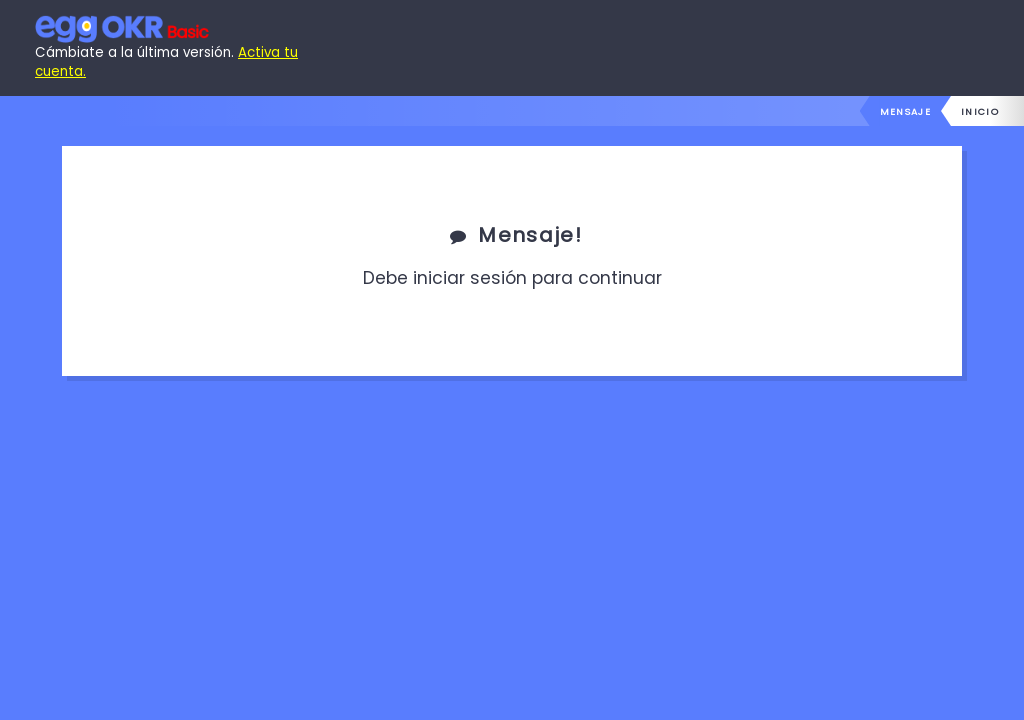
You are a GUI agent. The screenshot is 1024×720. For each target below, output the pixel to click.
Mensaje (905, 111)
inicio (980, 111)
